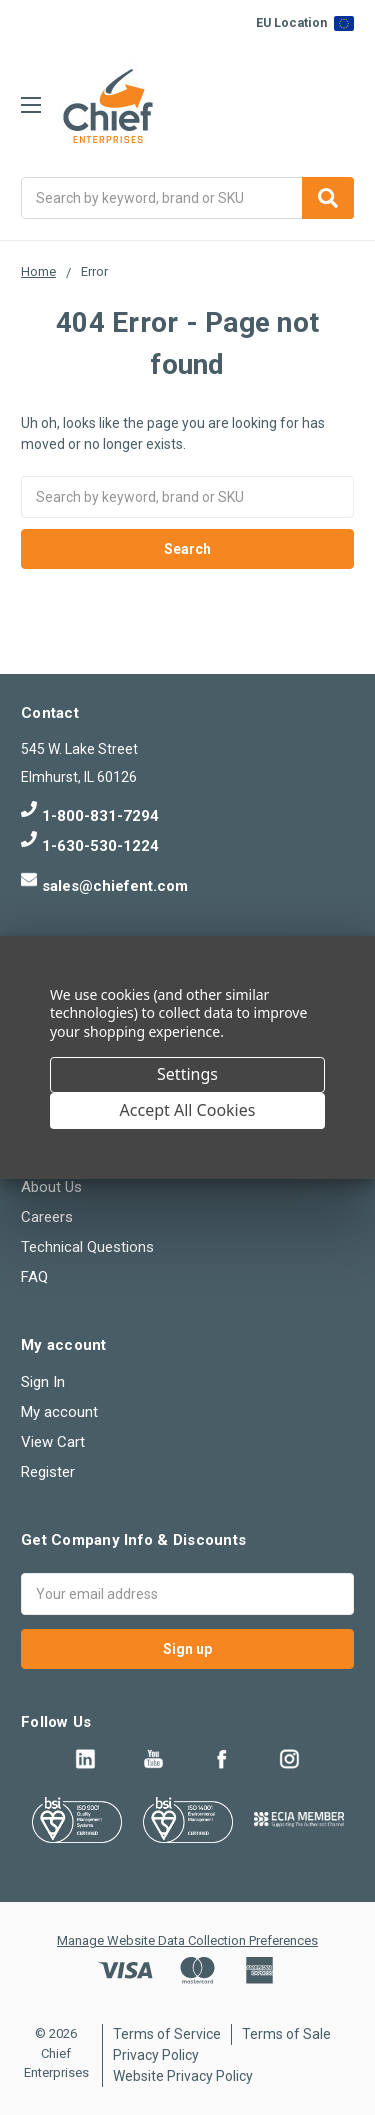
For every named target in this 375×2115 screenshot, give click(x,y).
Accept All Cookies (188, 1110)
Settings (187, 1074)
